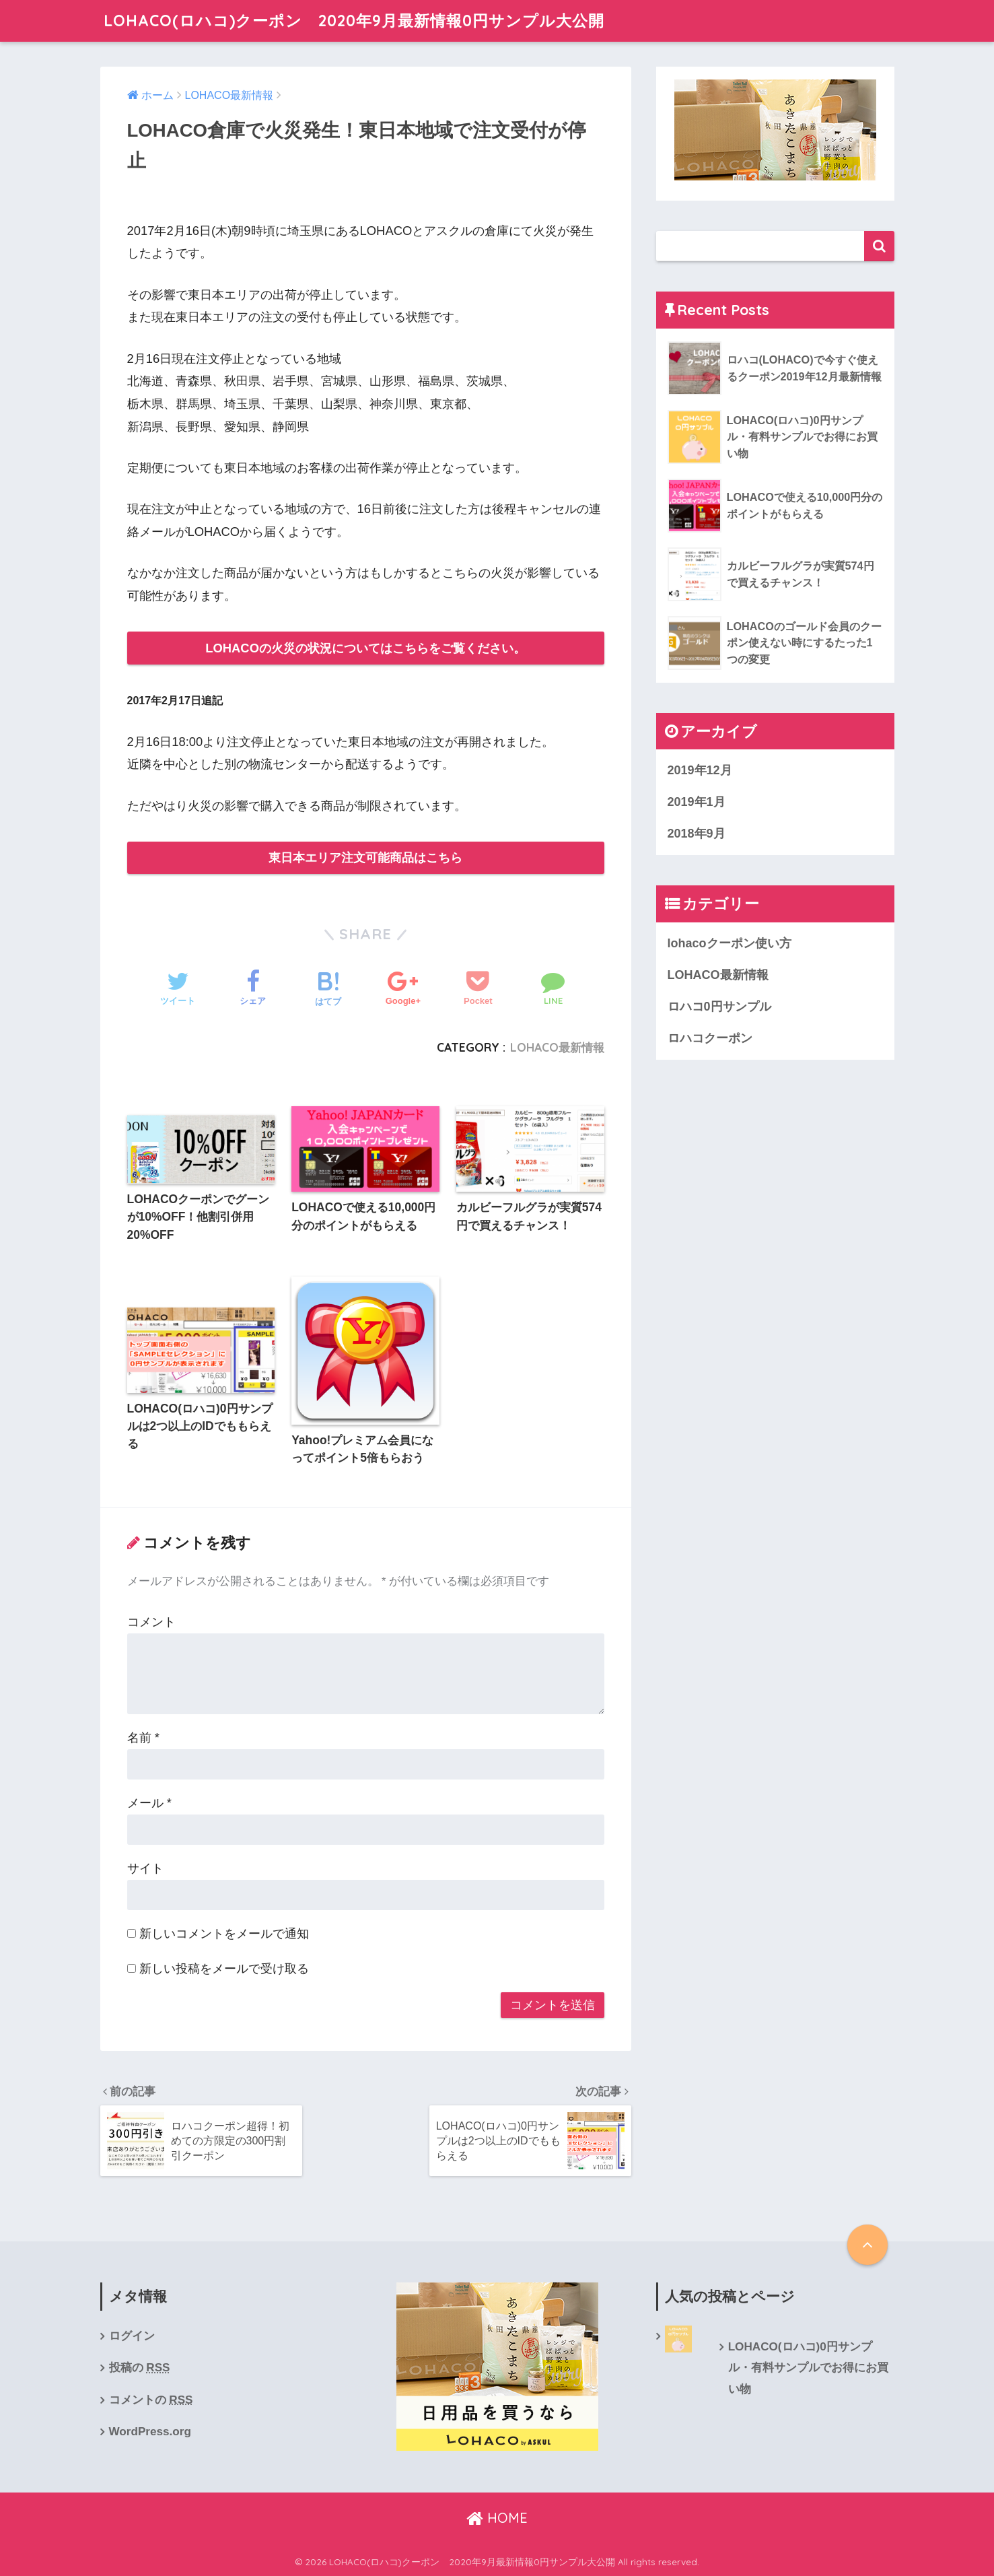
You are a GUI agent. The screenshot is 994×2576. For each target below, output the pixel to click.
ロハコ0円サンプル (719, 1006)
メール (149, 1803)
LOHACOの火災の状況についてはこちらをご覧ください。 (365, 648)
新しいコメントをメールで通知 (224, 1933)
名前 (143, 1737)
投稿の (139, 2367)
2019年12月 (700, 770)
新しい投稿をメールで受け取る (224, 1968)
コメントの (151, 2399)
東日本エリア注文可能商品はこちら (365, 857)
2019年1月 (696, 802)
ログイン (132, 2335)
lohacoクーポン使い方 (729, 943)
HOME (497, 2517)
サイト (145, 1868)
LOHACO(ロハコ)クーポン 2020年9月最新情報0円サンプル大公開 (354, 20)
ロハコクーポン (710, 1038)
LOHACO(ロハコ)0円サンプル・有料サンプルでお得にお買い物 (808, 2368)
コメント (151, 1622)
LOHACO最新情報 (557, 1047)
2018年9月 (696, 833)
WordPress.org (150, 2431)
